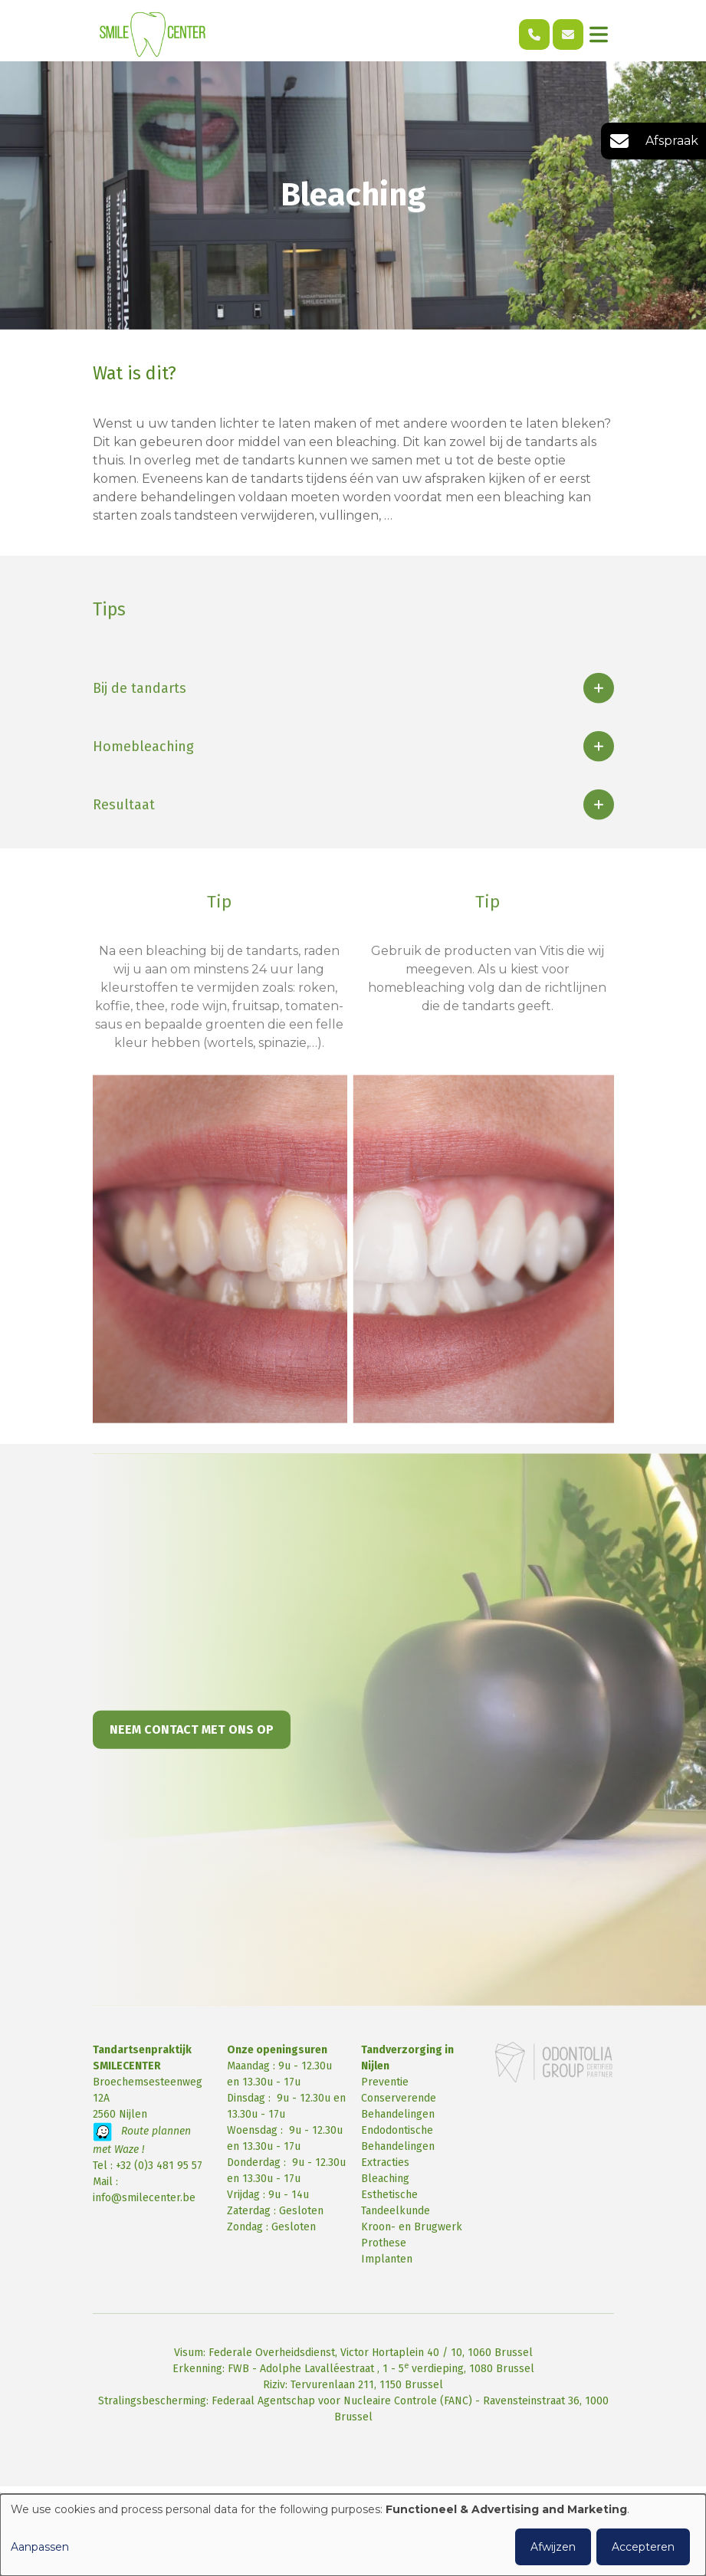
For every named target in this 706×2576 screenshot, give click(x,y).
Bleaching (385, 2178)
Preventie (385, 2082)
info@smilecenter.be (144, 2197)
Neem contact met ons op (192, 1742)
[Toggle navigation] (598, 34)
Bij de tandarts (139, 701)
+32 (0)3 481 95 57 (159, 2165)
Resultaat (124, 817)
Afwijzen (553, 2547)
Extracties (385, 2162)
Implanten (386, 2259)
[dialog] (353, 2535)
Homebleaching (143, 759)
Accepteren (643, 2547)
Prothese (383, 2242)
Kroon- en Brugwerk (411, 2226)
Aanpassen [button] (40, 2547)
